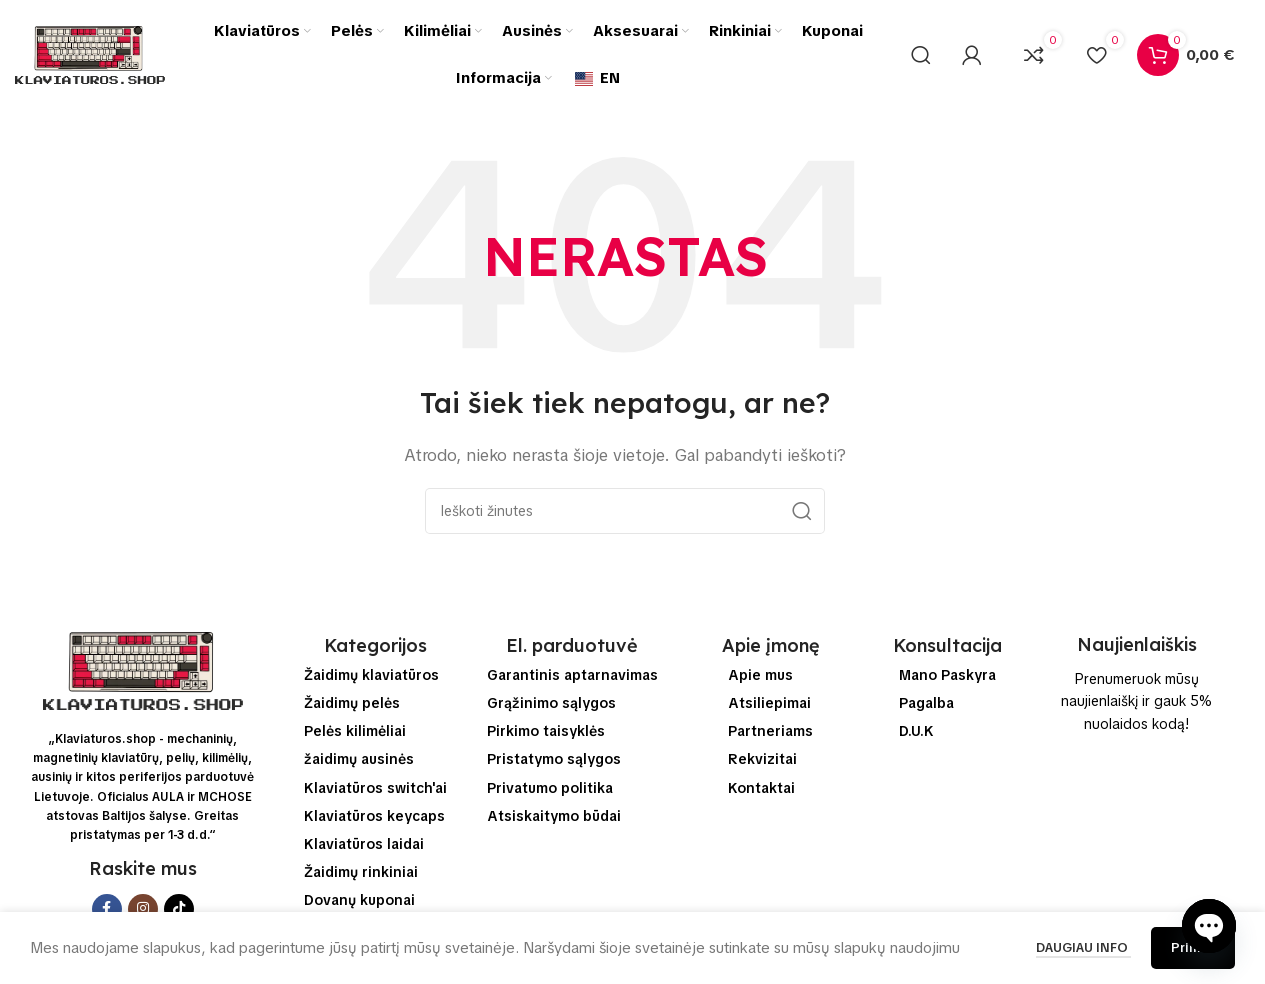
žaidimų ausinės (359, 759)
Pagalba (926, 703)
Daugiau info (1083, 947)
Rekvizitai (762, 759)
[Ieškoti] (921, 55)
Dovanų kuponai (359, 900)
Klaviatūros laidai (364, 844)
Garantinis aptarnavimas (572, 675)
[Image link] (143, 670)
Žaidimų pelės (352, 703)
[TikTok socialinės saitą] (179, 909)
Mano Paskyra (947, 675)
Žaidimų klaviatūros (371, 675)
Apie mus (760, 675)
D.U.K (916, 731)
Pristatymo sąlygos (554, 759)
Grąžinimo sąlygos (551, 703)
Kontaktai (761, 788)
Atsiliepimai (769, 703)
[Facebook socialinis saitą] (107, 909)
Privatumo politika (550, 788)
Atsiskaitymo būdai (554, 816)
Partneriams (770, 731)
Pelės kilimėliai (355, 731)
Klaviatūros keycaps (374, 816)
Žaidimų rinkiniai (361, 872)
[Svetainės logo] (90, 54)
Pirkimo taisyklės (546, 731)
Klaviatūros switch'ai (375, 788)
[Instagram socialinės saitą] (143, 909)
